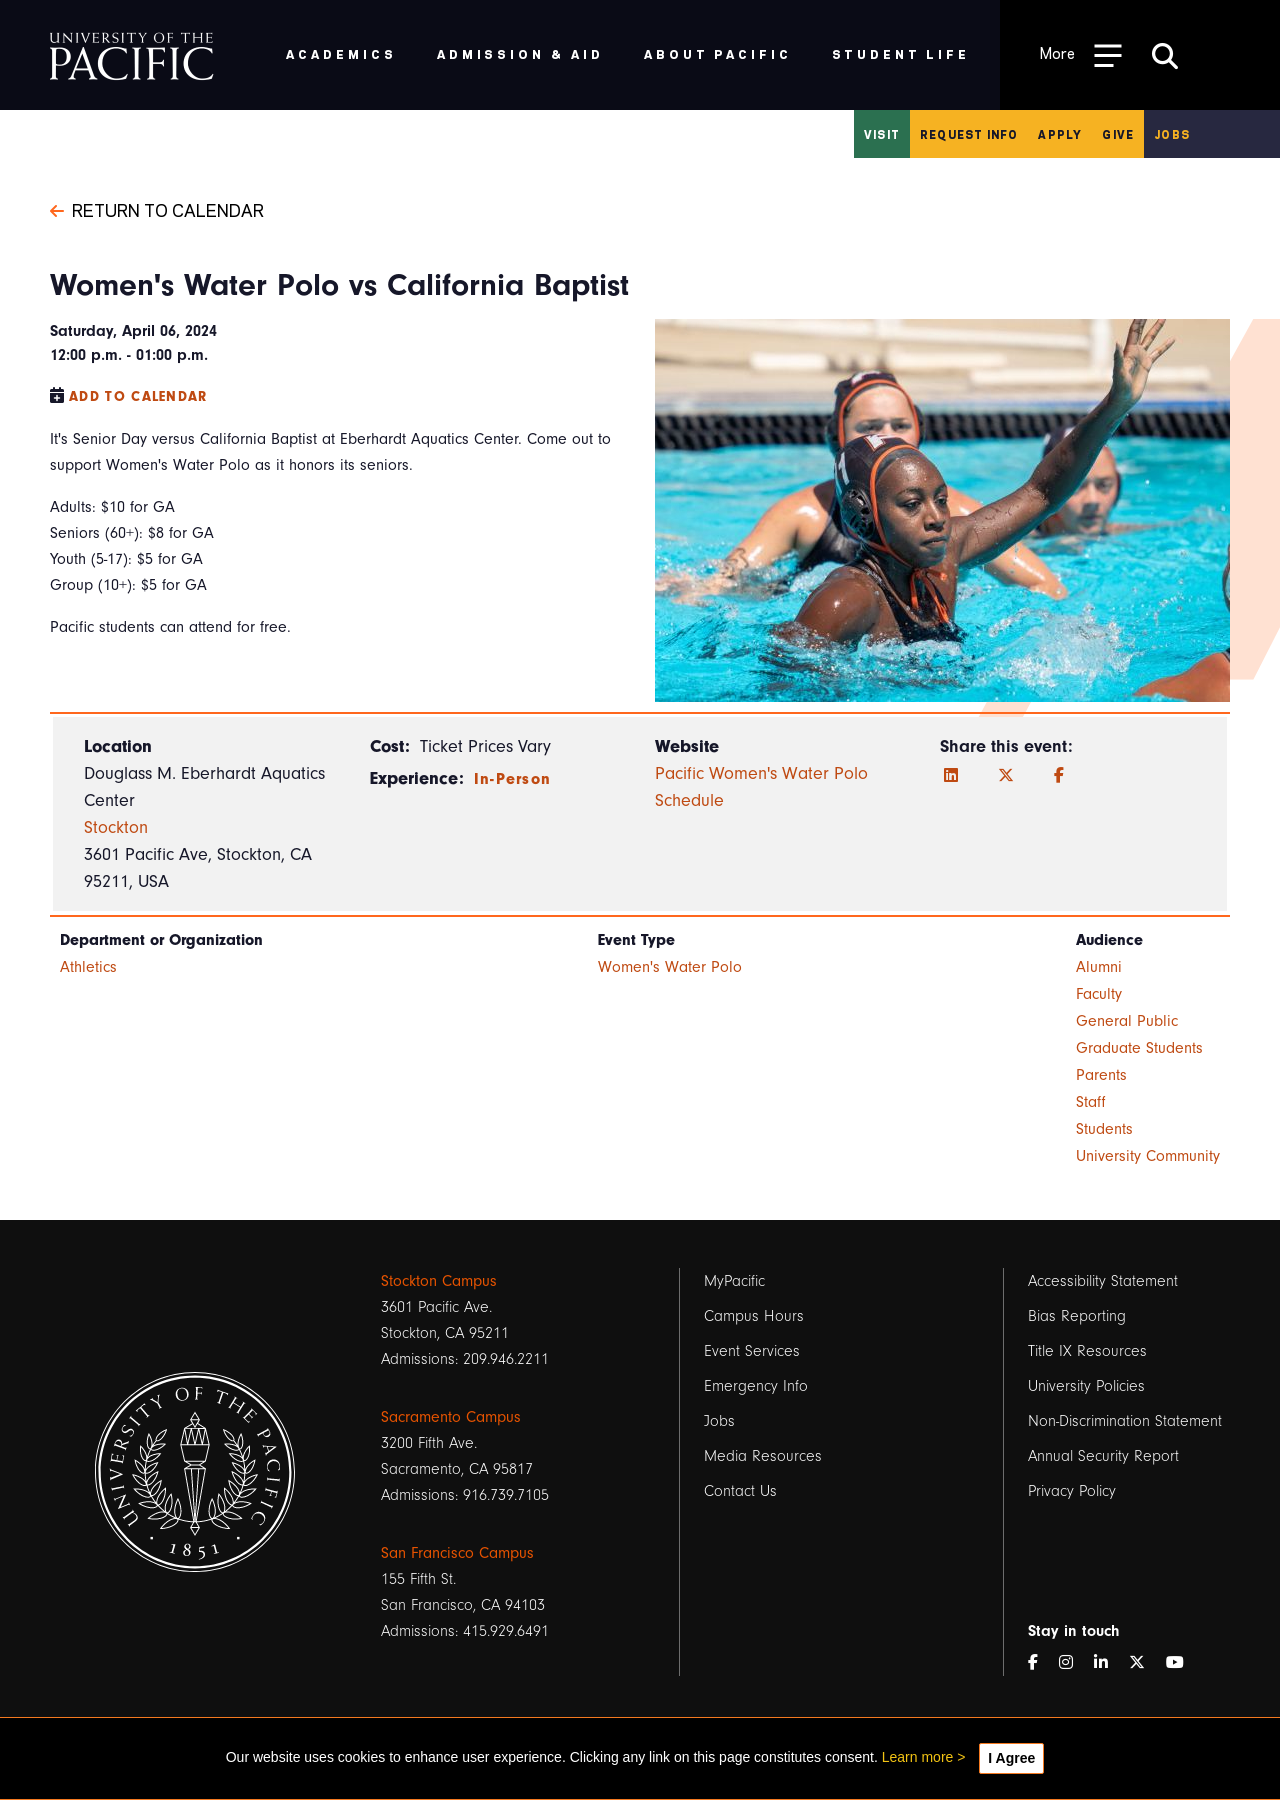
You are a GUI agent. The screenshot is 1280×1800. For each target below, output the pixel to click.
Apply (1060, 134)
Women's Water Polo (670, 967)
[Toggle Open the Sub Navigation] (1081, 54)
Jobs (1172, 134)
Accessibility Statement (1103, 1281)
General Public (1127, 1021)
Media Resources (763, 1456)
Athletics (88, 967)
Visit (882, 134)
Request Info (969, 134)
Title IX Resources (1087, 1351)
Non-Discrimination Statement (1125, 1421)
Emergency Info (756, 1386)
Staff (1091, 1102)
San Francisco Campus (457, 1553)
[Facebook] (1059, 776)
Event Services (752, 1351)
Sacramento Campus (451, 1417)
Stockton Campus (439, 1281)
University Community (1148, 1156)
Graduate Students (1139, 1048)
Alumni (1099, 967)
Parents (1101, 1075)
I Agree (1011, 1758)
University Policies (1086, 1386)
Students (1104, 1129)
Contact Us (740, 1491)
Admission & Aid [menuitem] (520, 53)
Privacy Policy (1072, 1491)
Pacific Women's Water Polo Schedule (761, 787)
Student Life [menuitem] (901, 53)
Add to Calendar (138, 396)
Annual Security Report (1103, 1456)
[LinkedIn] (951, 776)
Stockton (116, 827)
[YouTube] (1183, 1663)
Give (1118, 134)
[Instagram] (1074, 1663)
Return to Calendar (157, 209)
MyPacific (734, 1281)
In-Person (513, 779)
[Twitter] (1006, 776)
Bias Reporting (1077, 1316)
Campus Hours (754, 1316)
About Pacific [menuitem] (717, 53)
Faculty (1099, 994)
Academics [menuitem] (341, 53)
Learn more (918, 1757)
